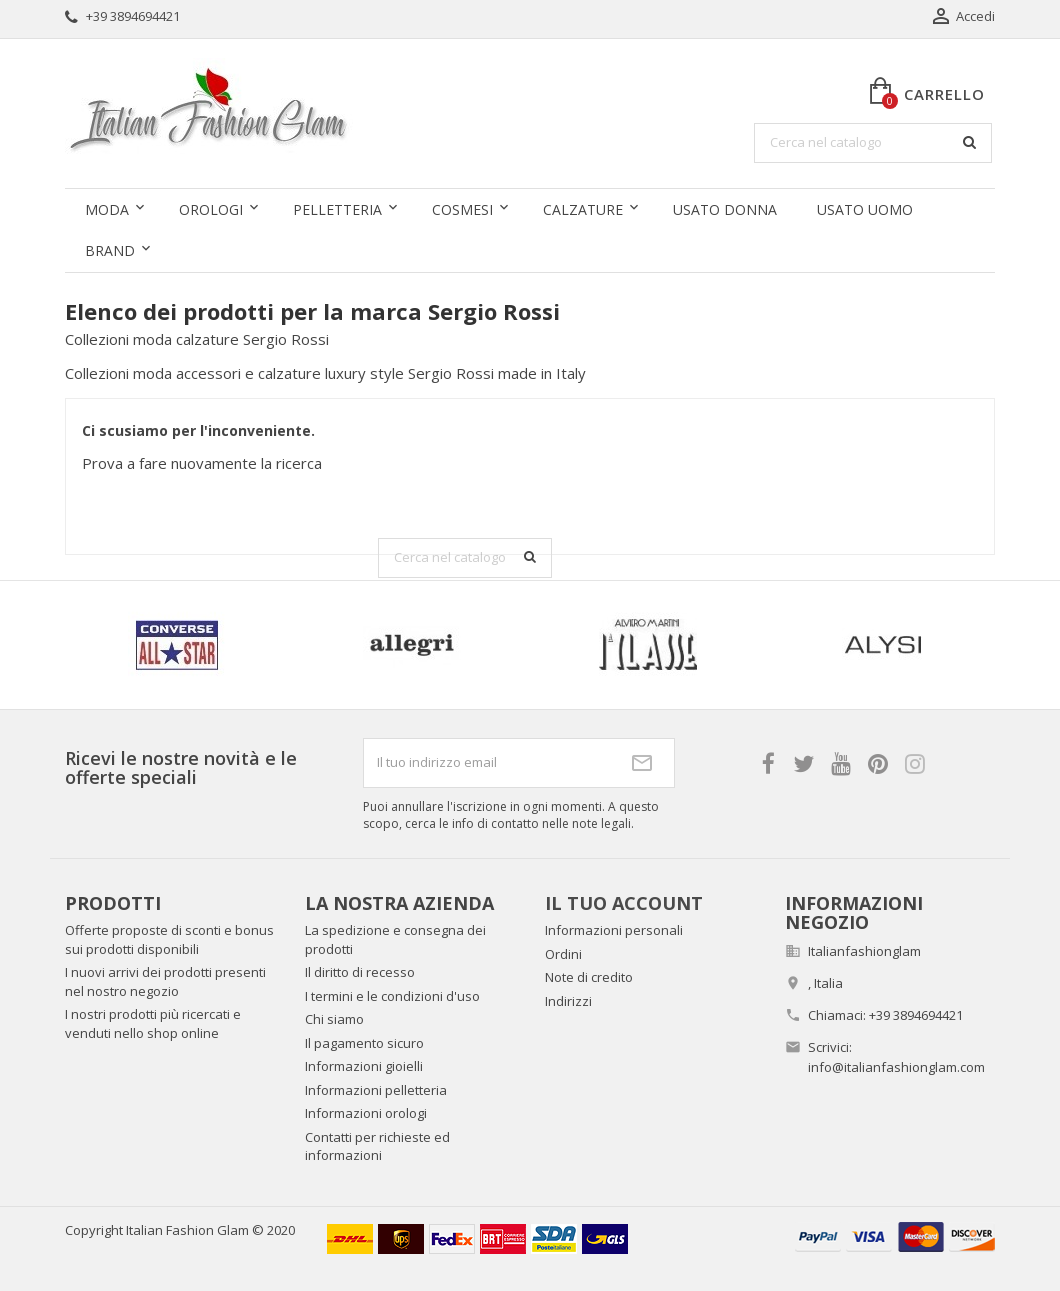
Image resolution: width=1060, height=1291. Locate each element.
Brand (110, 250)
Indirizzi (568, 1001)
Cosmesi (462, 209)
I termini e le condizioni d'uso (392, 996)
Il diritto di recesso (360, 972)
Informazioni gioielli (364, 1066)
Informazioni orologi (366, 1113)
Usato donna (725, 209)
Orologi (211, 209)
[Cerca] (873, 143)
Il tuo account (624, 903)
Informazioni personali (614, 930)
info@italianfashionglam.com (896, 1067)
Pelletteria (337, 209)
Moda (107, 209)
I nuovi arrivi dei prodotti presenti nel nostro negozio (165, 981)
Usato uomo (865, 209)
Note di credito (589, 977)
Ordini (563, 954)
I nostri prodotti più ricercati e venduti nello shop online (153, 1023)
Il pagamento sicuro (364, 1043)
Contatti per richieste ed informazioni (377, 1146)
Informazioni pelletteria (376, 1090)
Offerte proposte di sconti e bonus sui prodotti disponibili (169, 939)
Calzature (583, 209)
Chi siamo (334, 1019)
